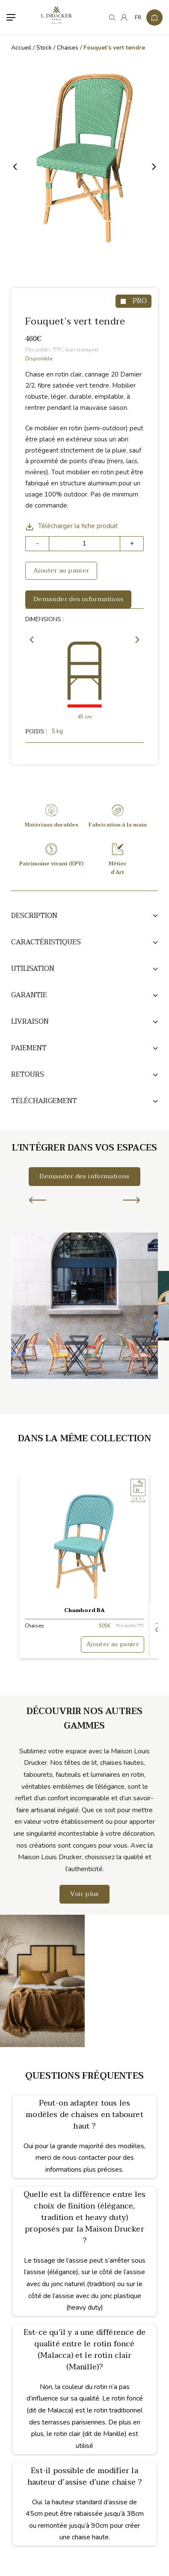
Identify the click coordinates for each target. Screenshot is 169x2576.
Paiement (29, 1048)
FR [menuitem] (138, 17)
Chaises (67, 48)
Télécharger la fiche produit (71, 526)
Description (34, 916)
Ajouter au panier (61, 570)
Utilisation (32, 969)
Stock (44, 48)
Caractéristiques (46, 942)
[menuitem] (137, 17)
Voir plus (84, 1893)
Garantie (29, 995)
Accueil (21, 48)
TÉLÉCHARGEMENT (44, 1101)
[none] (137, 17)
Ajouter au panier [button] (112, 1644)
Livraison (30, 1022)
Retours (27, 1075)
